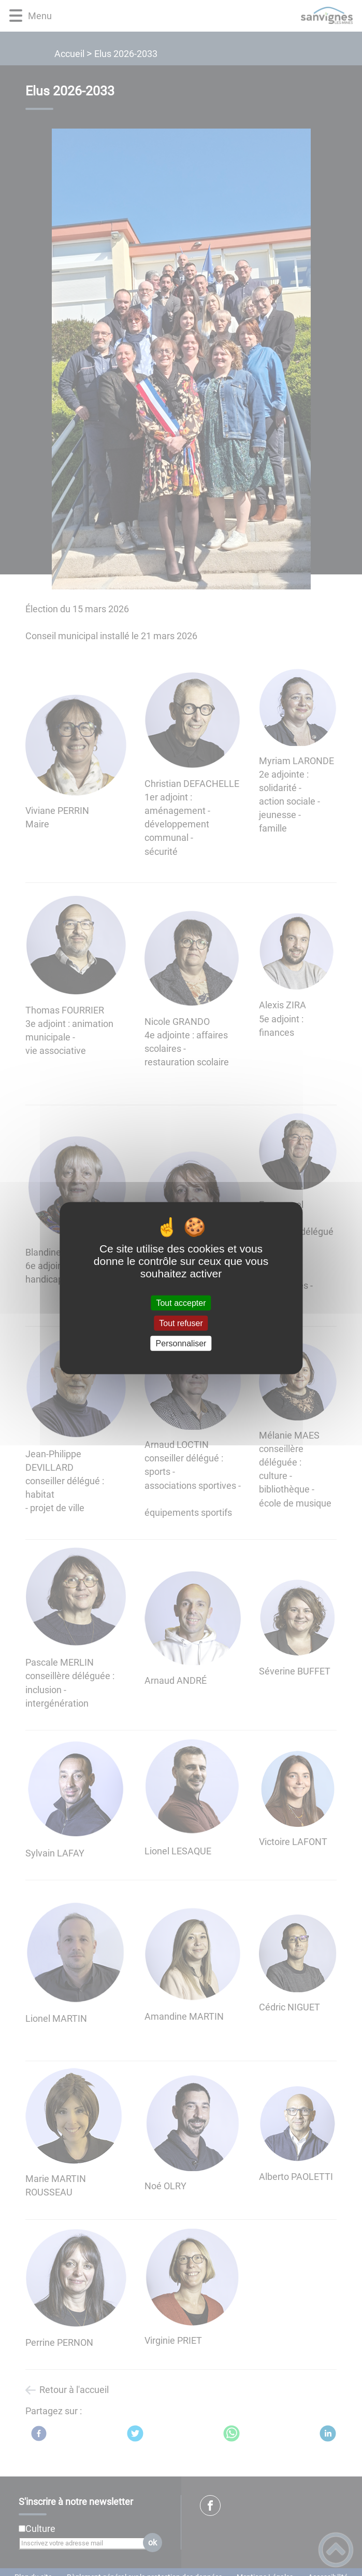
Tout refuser (180, 1322)
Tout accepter (181, 1302)
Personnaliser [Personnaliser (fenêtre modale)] (181, 1343)
